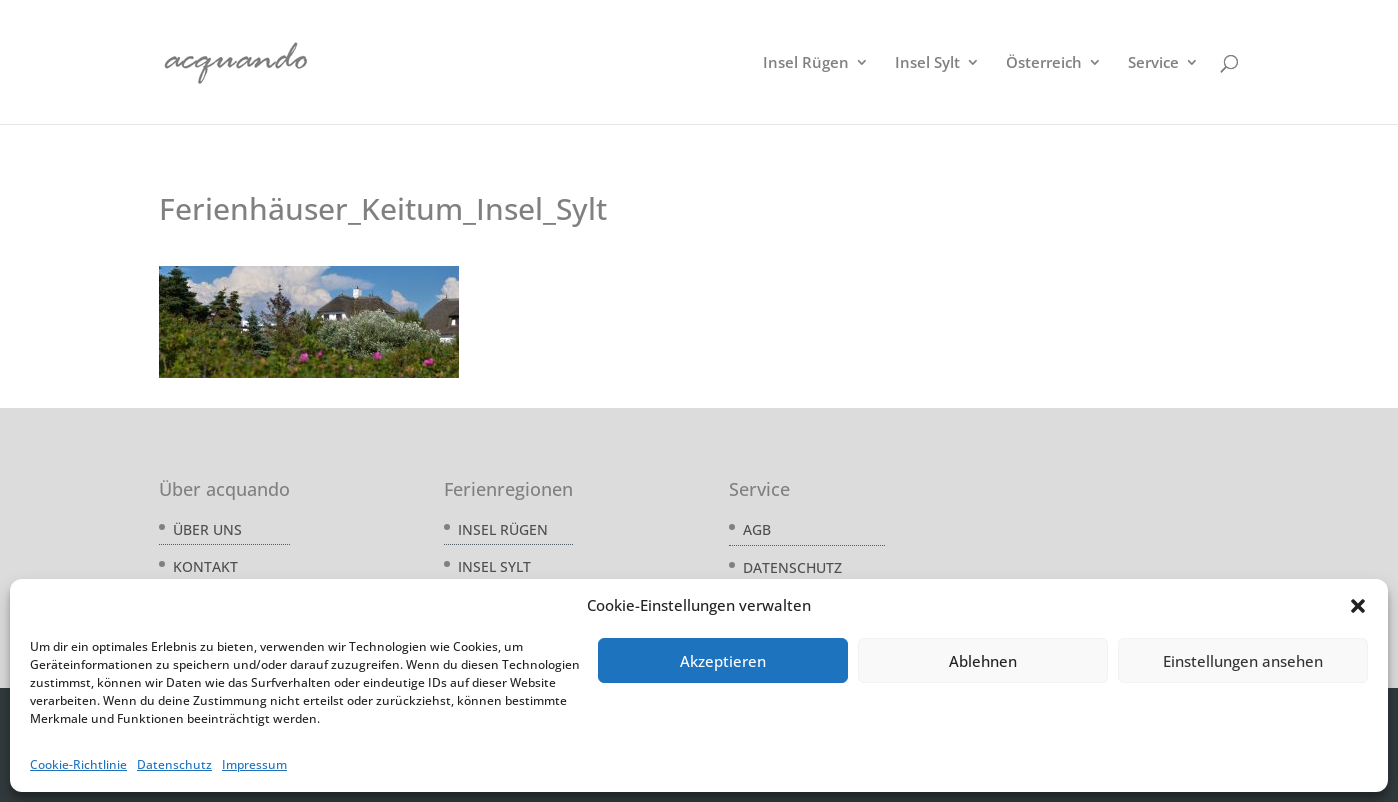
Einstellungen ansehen (1243, 661)
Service (1153, 63)
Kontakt (205, 566)
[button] (1358, 606)
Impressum (254, 764)
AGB (757, 529)
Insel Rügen (806, 63)
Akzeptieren (723, 661)
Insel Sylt (927, 63)
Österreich (1044, 63)
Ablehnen (983, 661)
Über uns (207, 529)
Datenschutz (174, 764)
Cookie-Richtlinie (78, 764)
